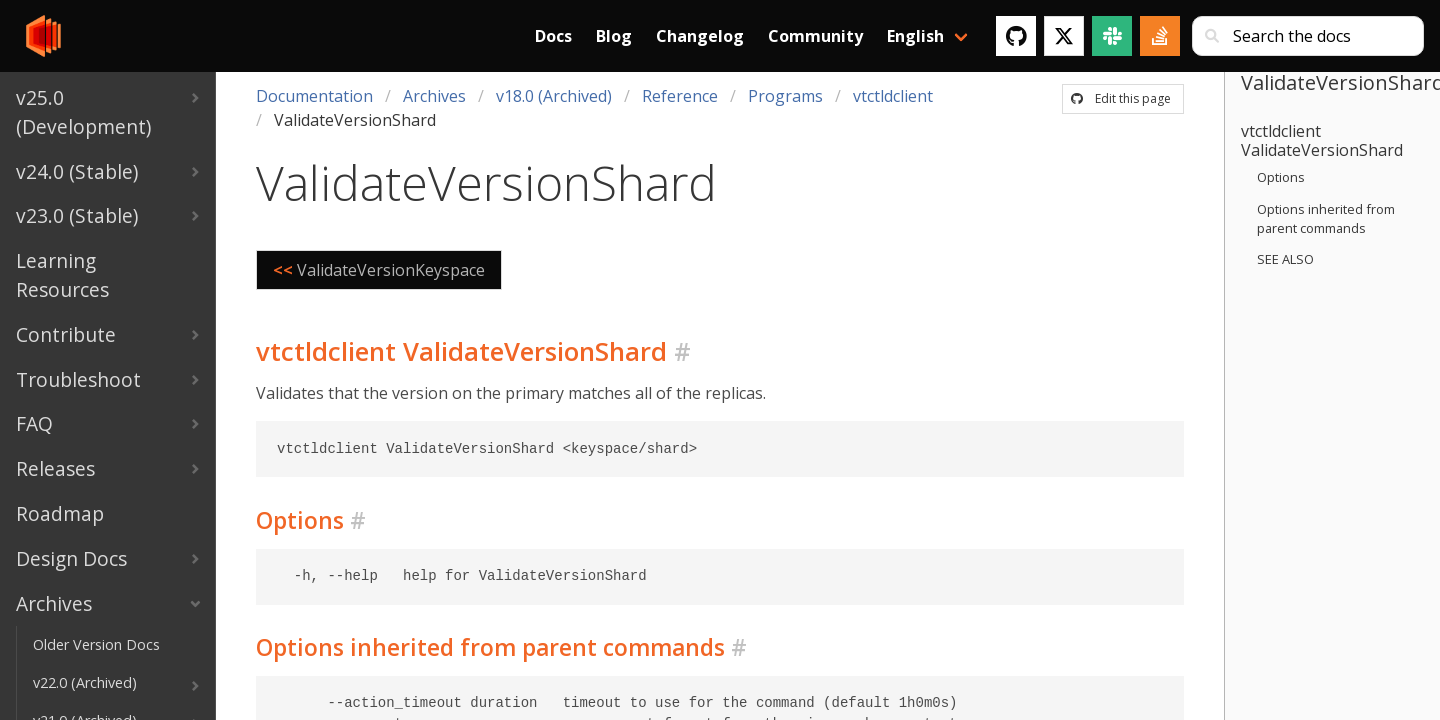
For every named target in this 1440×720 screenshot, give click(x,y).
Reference (680, 96)
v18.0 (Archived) (554, 96)
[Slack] (1112, 36)
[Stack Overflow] (1160, 36)
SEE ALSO (1285, 259)
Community (815, 36)
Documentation (314, 96)
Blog (614, 36)
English (915, 36)
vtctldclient (893, 96)
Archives (434, 96)
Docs (553, 36)
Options (1281, 177)
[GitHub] (1016, 36)
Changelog (700, 36)
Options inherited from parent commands (1326, 218)
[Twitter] (1064, 36)
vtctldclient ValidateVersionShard (1322, 140)
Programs (785, 96)
